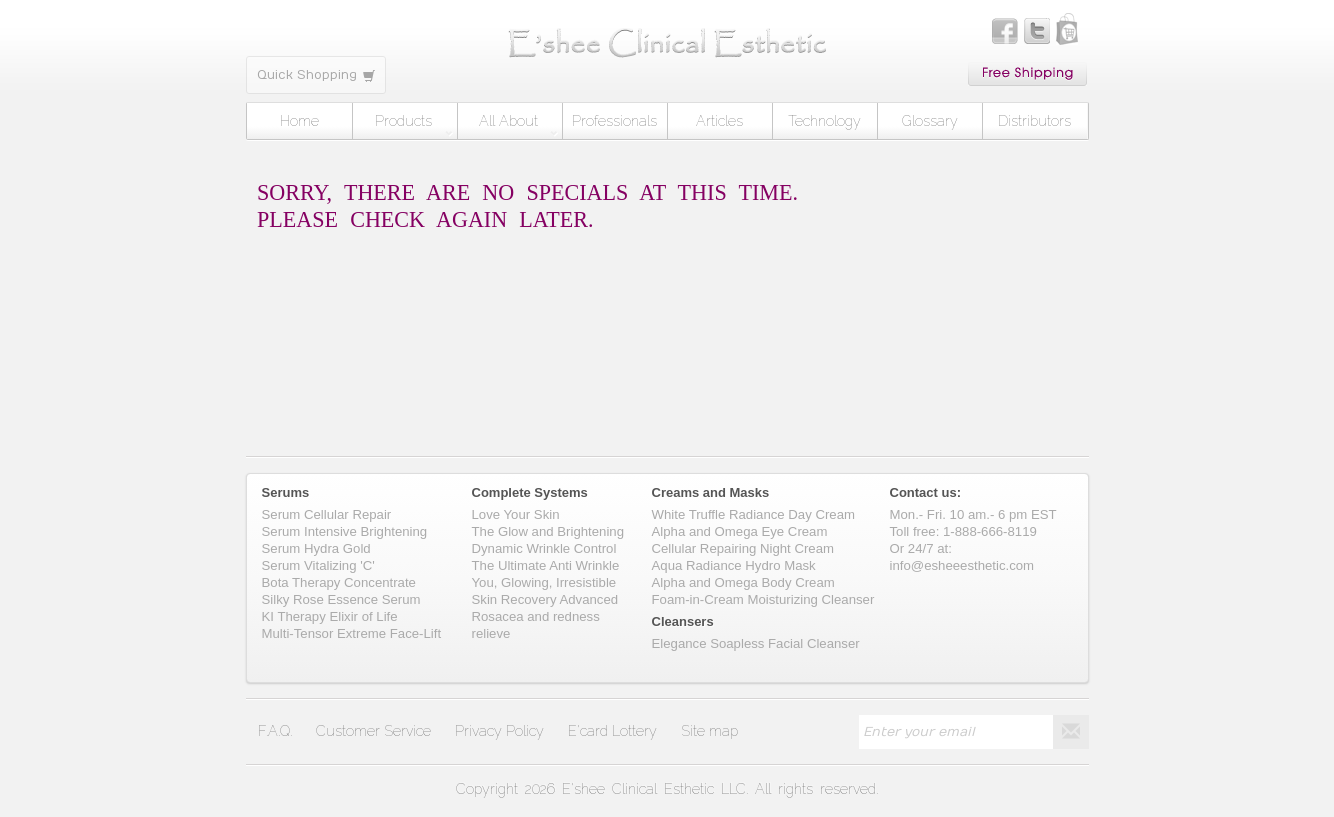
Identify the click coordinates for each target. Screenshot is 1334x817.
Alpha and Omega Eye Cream (740, 531)
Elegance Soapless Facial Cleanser (756, 643)
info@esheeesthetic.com (962, 565)
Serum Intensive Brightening (345, 531)
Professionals (614, 121)
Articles (719, 121)
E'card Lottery (612, 731)
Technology (824, 121)
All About (518, 124)
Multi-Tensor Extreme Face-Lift (352, 633)
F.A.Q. (275, 731)
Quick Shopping (316, 75)
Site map (709, 731)
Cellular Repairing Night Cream (743, 548)
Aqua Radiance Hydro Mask (734, 565)
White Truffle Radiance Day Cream (754, 514)
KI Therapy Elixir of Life (330, 616)
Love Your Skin (516, 514)
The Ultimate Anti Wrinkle (546, 565)
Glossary (930, 121)
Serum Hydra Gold (316, 548)
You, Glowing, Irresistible (544, 582)
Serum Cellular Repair (327, 514)
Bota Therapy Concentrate (339, 582)
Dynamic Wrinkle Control (544, 548)
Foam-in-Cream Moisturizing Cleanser (763, 599)
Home (299, 121)
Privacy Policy (499, 731)
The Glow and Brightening (548, 531)
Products (413, 124)
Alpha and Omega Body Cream (743, 582)
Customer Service (373, 731)
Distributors (1034, 121)
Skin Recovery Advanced (545, 599)
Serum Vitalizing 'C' (318, 565)
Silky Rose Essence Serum (341, 599)
